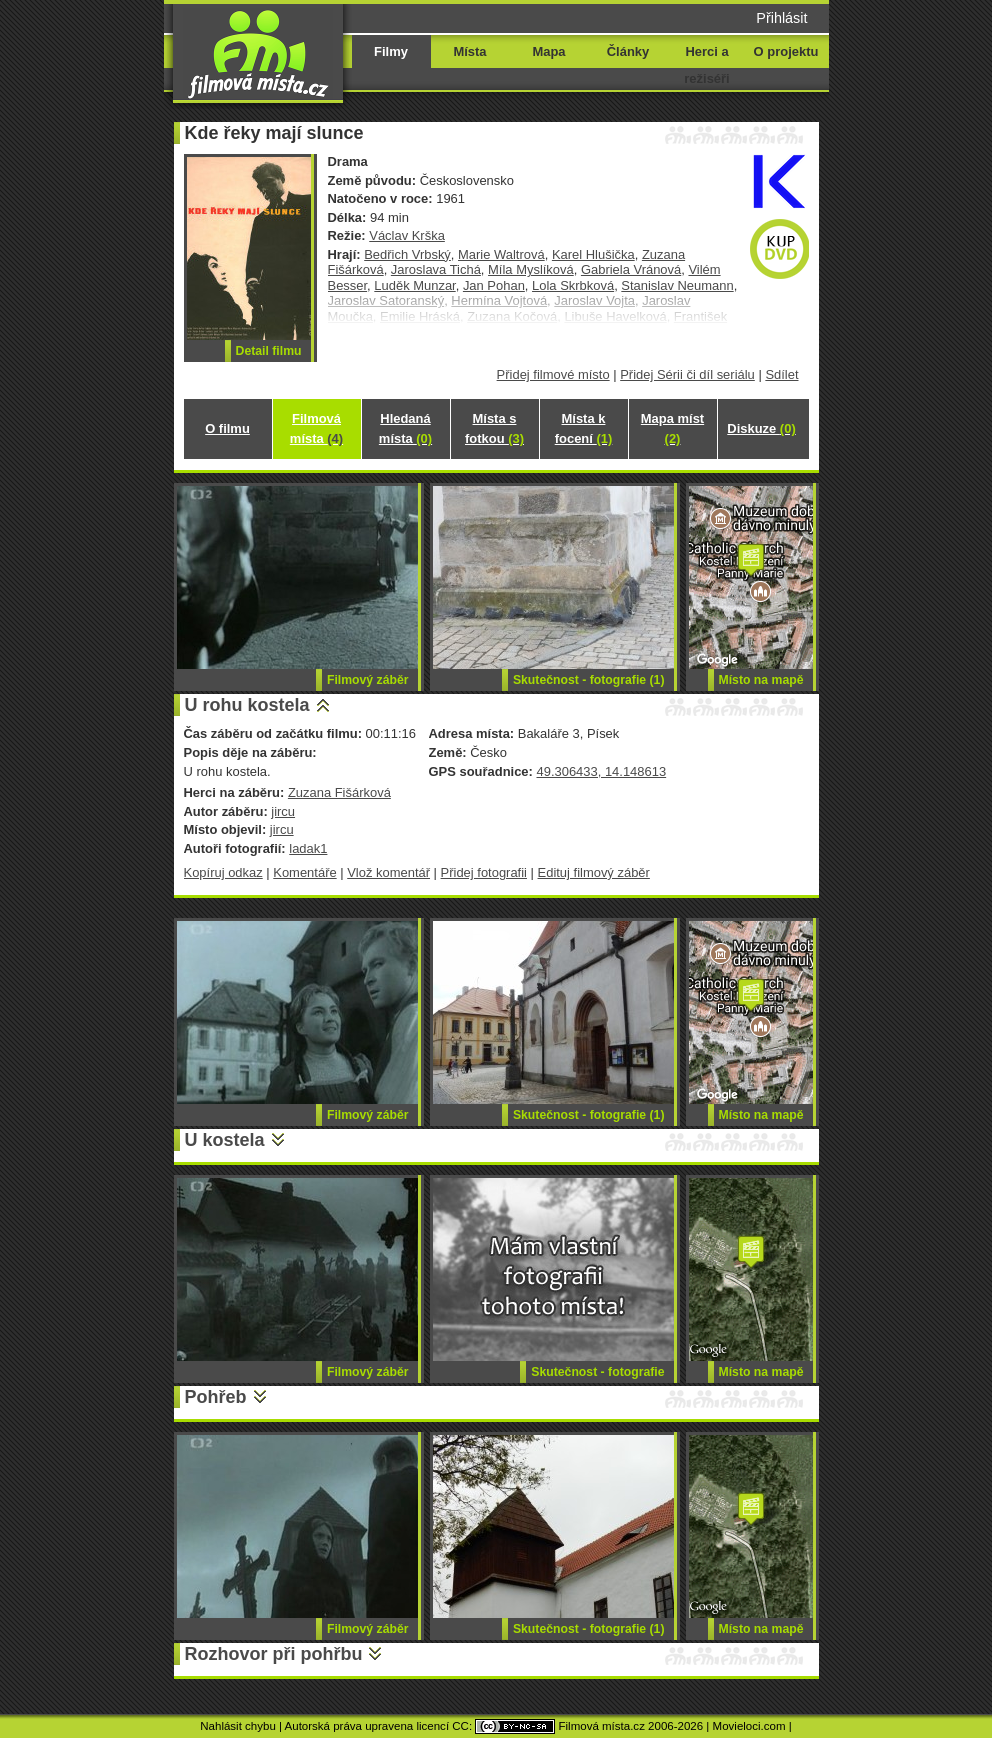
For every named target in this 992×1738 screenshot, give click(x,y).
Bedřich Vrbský (407, 254)
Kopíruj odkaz (223, 872)
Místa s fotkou (494, 428)
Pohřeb (216, 1397)
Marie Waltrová (501, 254)
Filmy (391, 51)
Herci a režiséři (706, 65)
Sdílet (781, 374)
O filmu (227, 428)
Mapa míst (672, 428)
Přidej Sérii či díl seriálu (687, 374)
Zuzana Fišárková (339, 792)
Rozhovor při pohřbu (274, 1654)
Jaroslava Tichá (436, 269)
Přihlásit (781, 18)
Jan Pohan (494, 285)
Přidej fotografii (484, 872)
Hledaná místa (405, 428)
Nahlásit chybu (238, 1726)
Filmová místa (316, 428)
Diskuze (761, 428)
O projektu (786, 51)
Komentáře (304, 872)
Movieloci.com (749, 1726)
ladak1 (308, 848)
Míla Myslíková (531, 269)
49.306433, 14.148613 (601, 771)
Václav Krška (407, 235)
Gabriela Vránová (631, 269)
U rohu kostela (247, 705)
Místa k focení (584, 428)
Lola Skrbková (573, 285)
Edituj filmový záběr (594, 872)
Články (628, 51)
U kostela (225, 1140)
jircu (283, 811)
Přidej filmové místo (553, 374)
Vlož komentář (388, 872)
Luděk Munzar (414, 285)
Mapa (548, 51)
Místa (469, 51)
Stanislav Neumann (677, 285)
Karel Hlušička (593, 254)
